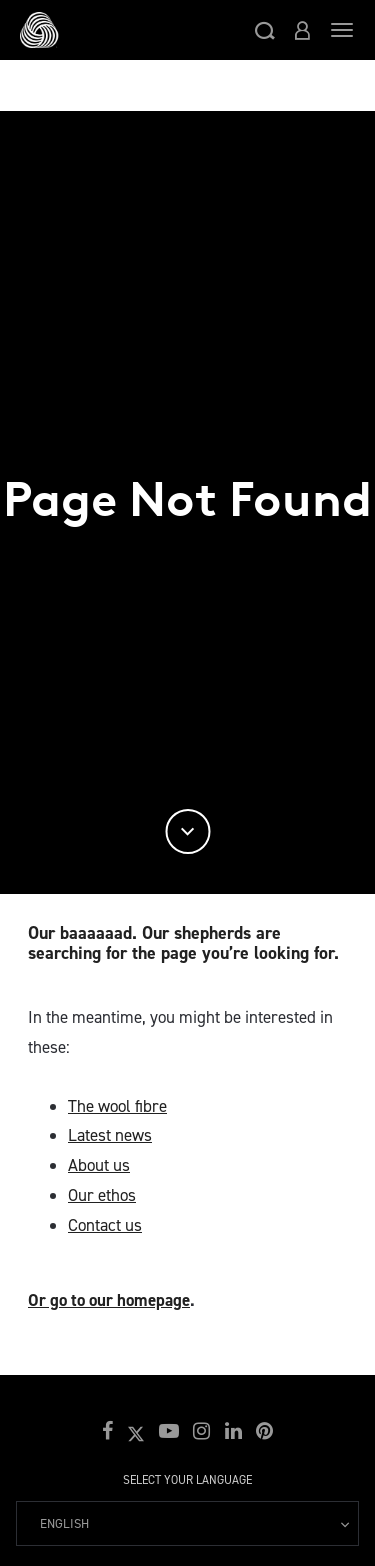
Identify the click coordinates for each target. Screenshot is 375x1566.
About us (99, 1165)
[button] (265, 30)
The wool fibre (117, 1106)
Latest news (110, 1135)
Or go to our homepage (109, 1300)
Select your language (187, 1480)
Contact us (105, 1225)
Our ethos (102, 1195)
